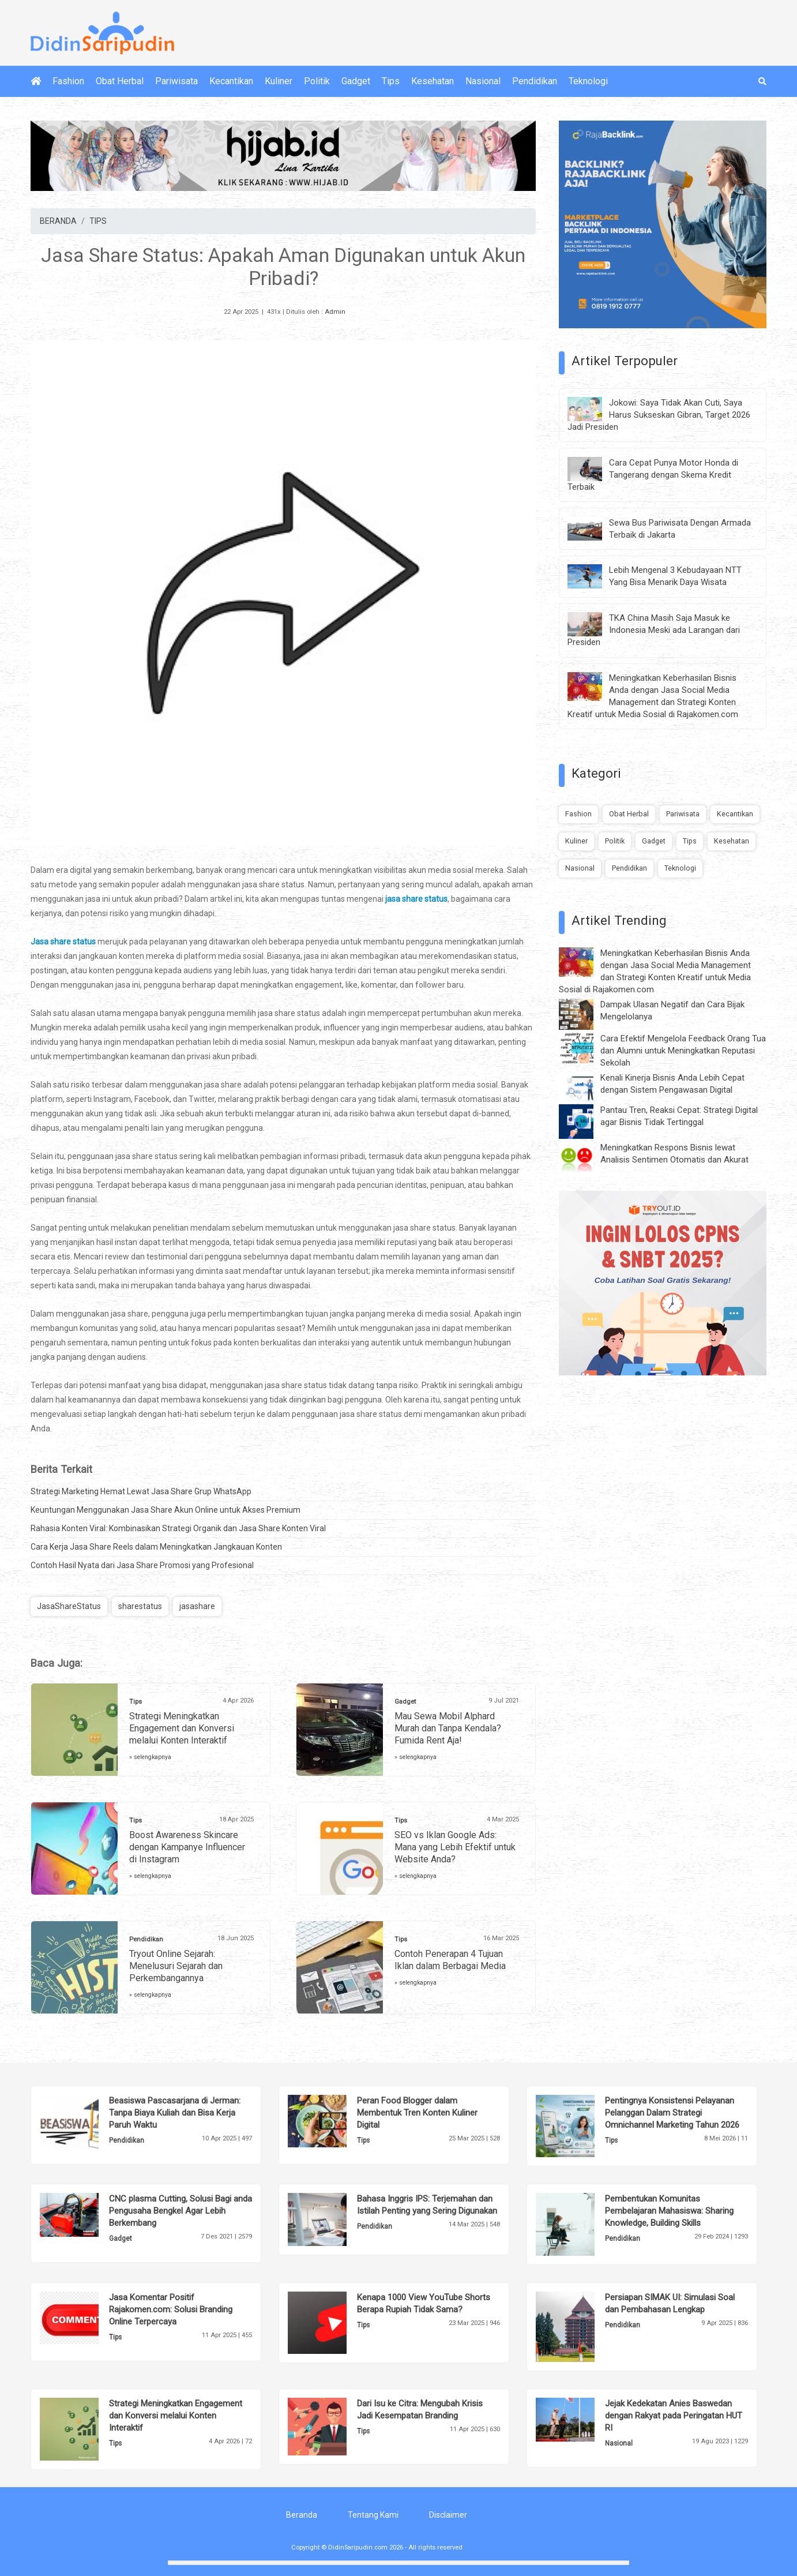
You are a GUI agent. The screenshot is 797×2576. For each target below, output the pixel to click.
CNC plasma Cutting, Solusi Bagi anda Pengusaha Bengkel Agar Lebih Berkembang (180, 2210)
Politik (317, 81)
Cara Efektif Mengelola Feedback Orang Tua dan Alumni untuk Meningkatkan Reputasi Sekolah (683, 1050)
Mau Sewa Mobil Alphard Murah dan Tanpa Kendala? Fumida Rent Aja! (447, 1728)
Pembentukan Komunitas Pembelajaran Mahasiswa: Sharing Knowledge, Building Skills (669, 2210)
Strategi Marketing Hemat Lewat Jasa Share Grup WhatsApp (141, 1491)
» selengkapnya (150, 1757)
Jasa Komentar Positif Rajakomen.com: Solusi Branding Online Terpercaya (170, 2309)
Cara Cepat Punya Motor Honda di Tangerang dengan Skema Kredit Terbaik (652, 475)
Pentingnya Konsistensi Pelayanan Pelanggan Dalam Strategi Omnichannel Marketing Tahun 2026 (672, 2112)
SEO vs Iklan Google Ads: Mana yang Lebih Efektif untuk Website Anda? (455, 1847)
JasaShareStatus (69, 1606)
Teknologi (588, 81)
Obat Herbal (120, 81)
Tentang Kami (373, 2514)
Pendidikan (534, 81)
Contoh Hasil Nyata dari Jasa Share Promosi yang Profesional (142, 1565)
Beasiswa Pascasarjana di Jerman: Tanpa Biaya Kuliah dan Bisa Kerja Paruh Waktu (174, 2112)
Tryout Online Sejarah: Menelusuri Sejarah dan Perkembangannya (176, 1965)
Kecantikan (231, 81)
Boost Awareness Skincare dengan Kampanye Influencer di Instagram (187, 1847)
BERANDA (58, 221)
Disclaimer (448, 2514)
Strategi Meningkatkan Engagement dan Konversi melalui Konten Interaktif (181, 1728)
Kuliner (278, 81)
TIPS (98, 221)
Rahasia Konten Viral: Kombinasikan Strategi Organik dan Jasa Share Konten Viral (178, 1528)
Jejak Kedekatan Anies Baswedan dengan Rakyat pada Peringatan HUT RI (673, 2415)
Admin (335, 312)
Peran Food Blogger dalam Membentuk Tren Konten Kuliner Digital (417, 2112)
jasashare (197, 1606)
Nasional (483, 81)
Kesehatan (432, 81)
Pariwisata (176, 81)
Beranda (301, 2514)
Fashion (68, 81)
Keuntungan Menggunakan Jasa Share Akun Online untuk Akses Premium (165, 1509)
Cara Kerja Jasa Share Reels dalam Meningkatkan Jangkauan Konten (156, 1546)
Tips (391, 81)
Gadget (355, 81)
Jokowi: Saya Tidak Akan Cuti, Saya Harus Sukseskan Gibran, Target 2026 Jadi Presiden (658, 415)
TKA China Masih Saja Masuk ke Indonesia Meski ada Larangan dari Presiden (653, 630)
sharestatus (140, 1606)
